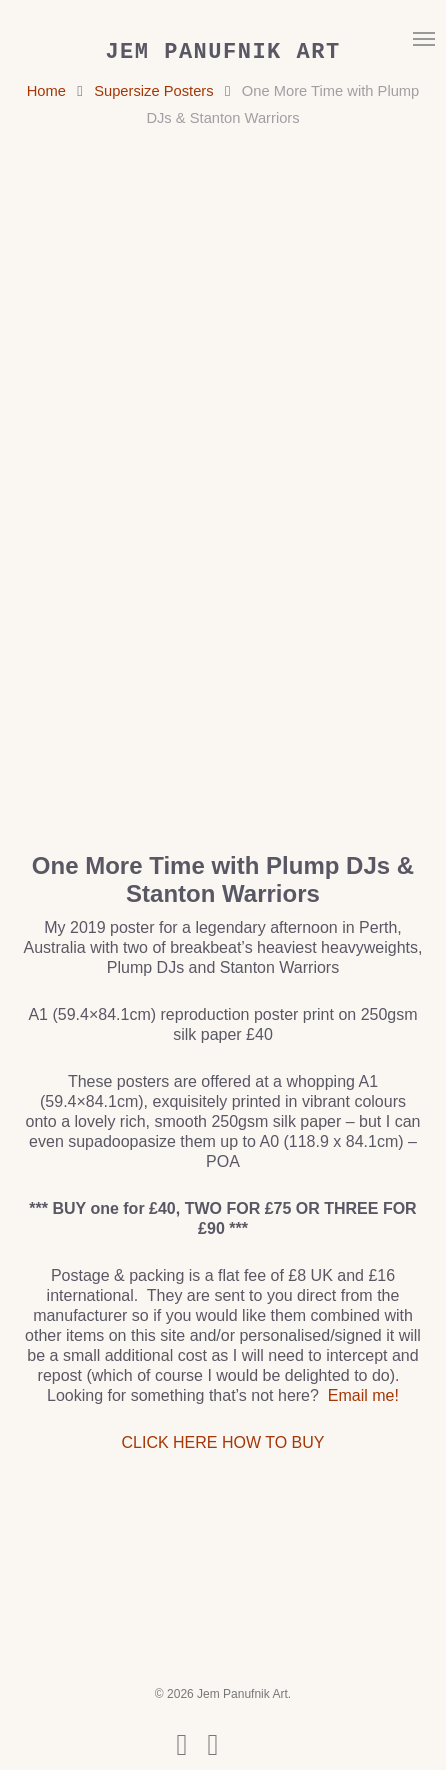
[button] (424, 38)
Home (46, 91)
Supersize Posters (153, 91)
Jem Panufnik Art (222, 53)
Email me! (363, 1395)
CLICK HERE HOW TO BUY (222, 1442)
